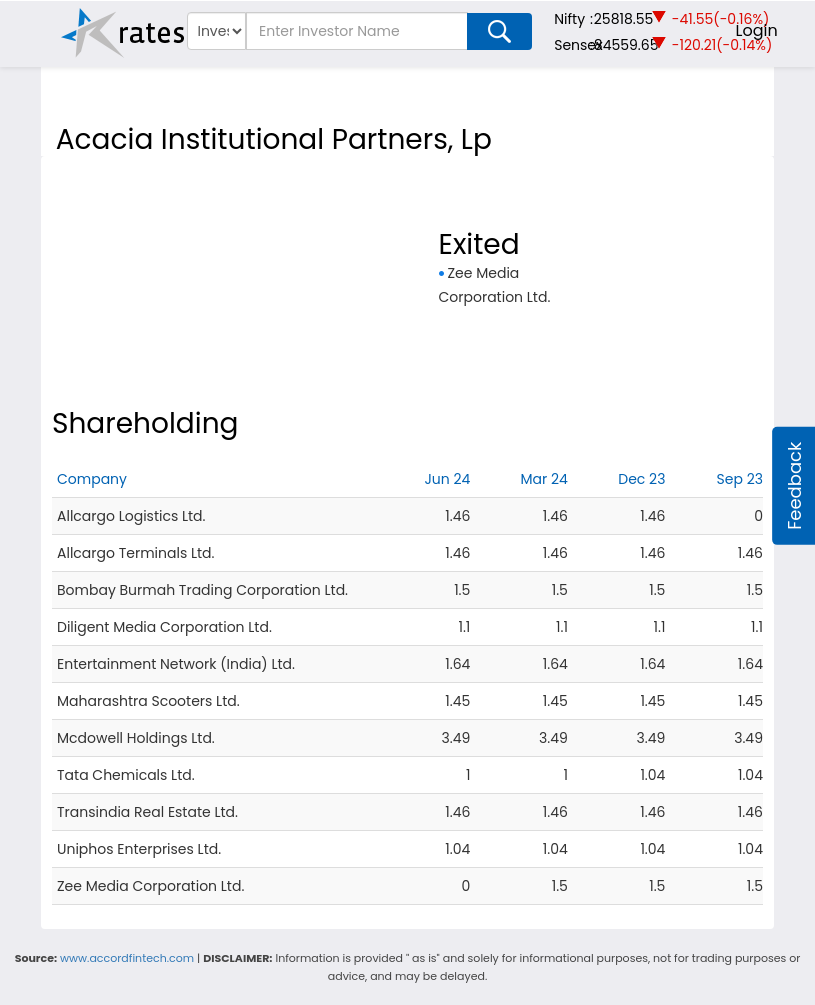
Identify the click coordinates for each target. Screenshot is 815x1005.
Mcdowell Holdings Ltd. (136, 738)
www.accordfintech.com (127, 958)
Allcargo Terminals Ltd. (135, 553)
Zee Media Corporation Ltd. (150, 886)
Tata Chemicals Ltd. (126, 775)
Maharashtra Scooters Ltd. (148, 701)
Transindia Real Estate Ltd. (147, 812)
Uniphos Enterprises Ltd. (139, 849)
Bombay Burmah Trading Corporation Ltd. (202, 590)
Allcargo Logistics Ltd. (131, 516)
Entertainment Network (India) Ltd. (176, 664)
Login (757, 30)
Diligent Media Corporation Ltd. (164, 627)
